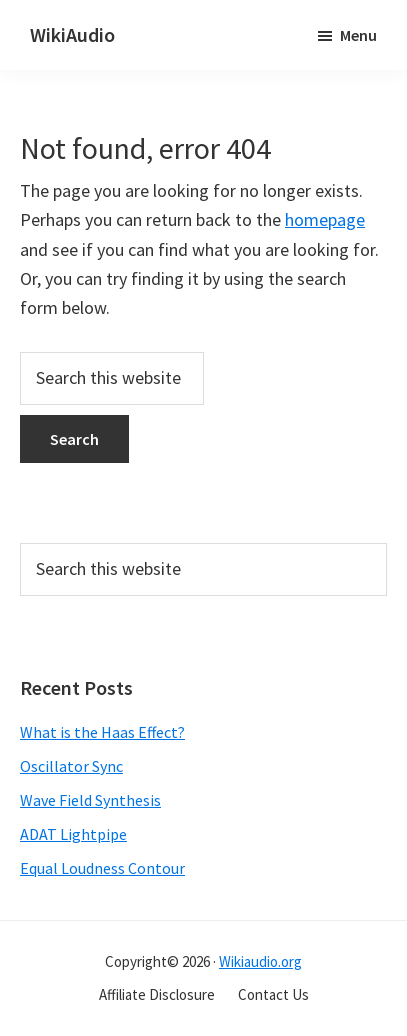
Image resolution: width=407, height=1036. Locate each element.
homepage (325, 219)
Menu (358, 35)
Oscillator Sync (71, 766)
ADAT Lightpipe (73, 834)
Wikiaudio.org (260, 961)
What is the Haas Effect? (102, 732)
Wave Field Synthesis (90, 800)
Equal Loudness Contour (102, 868)
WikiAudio (72, 34)
